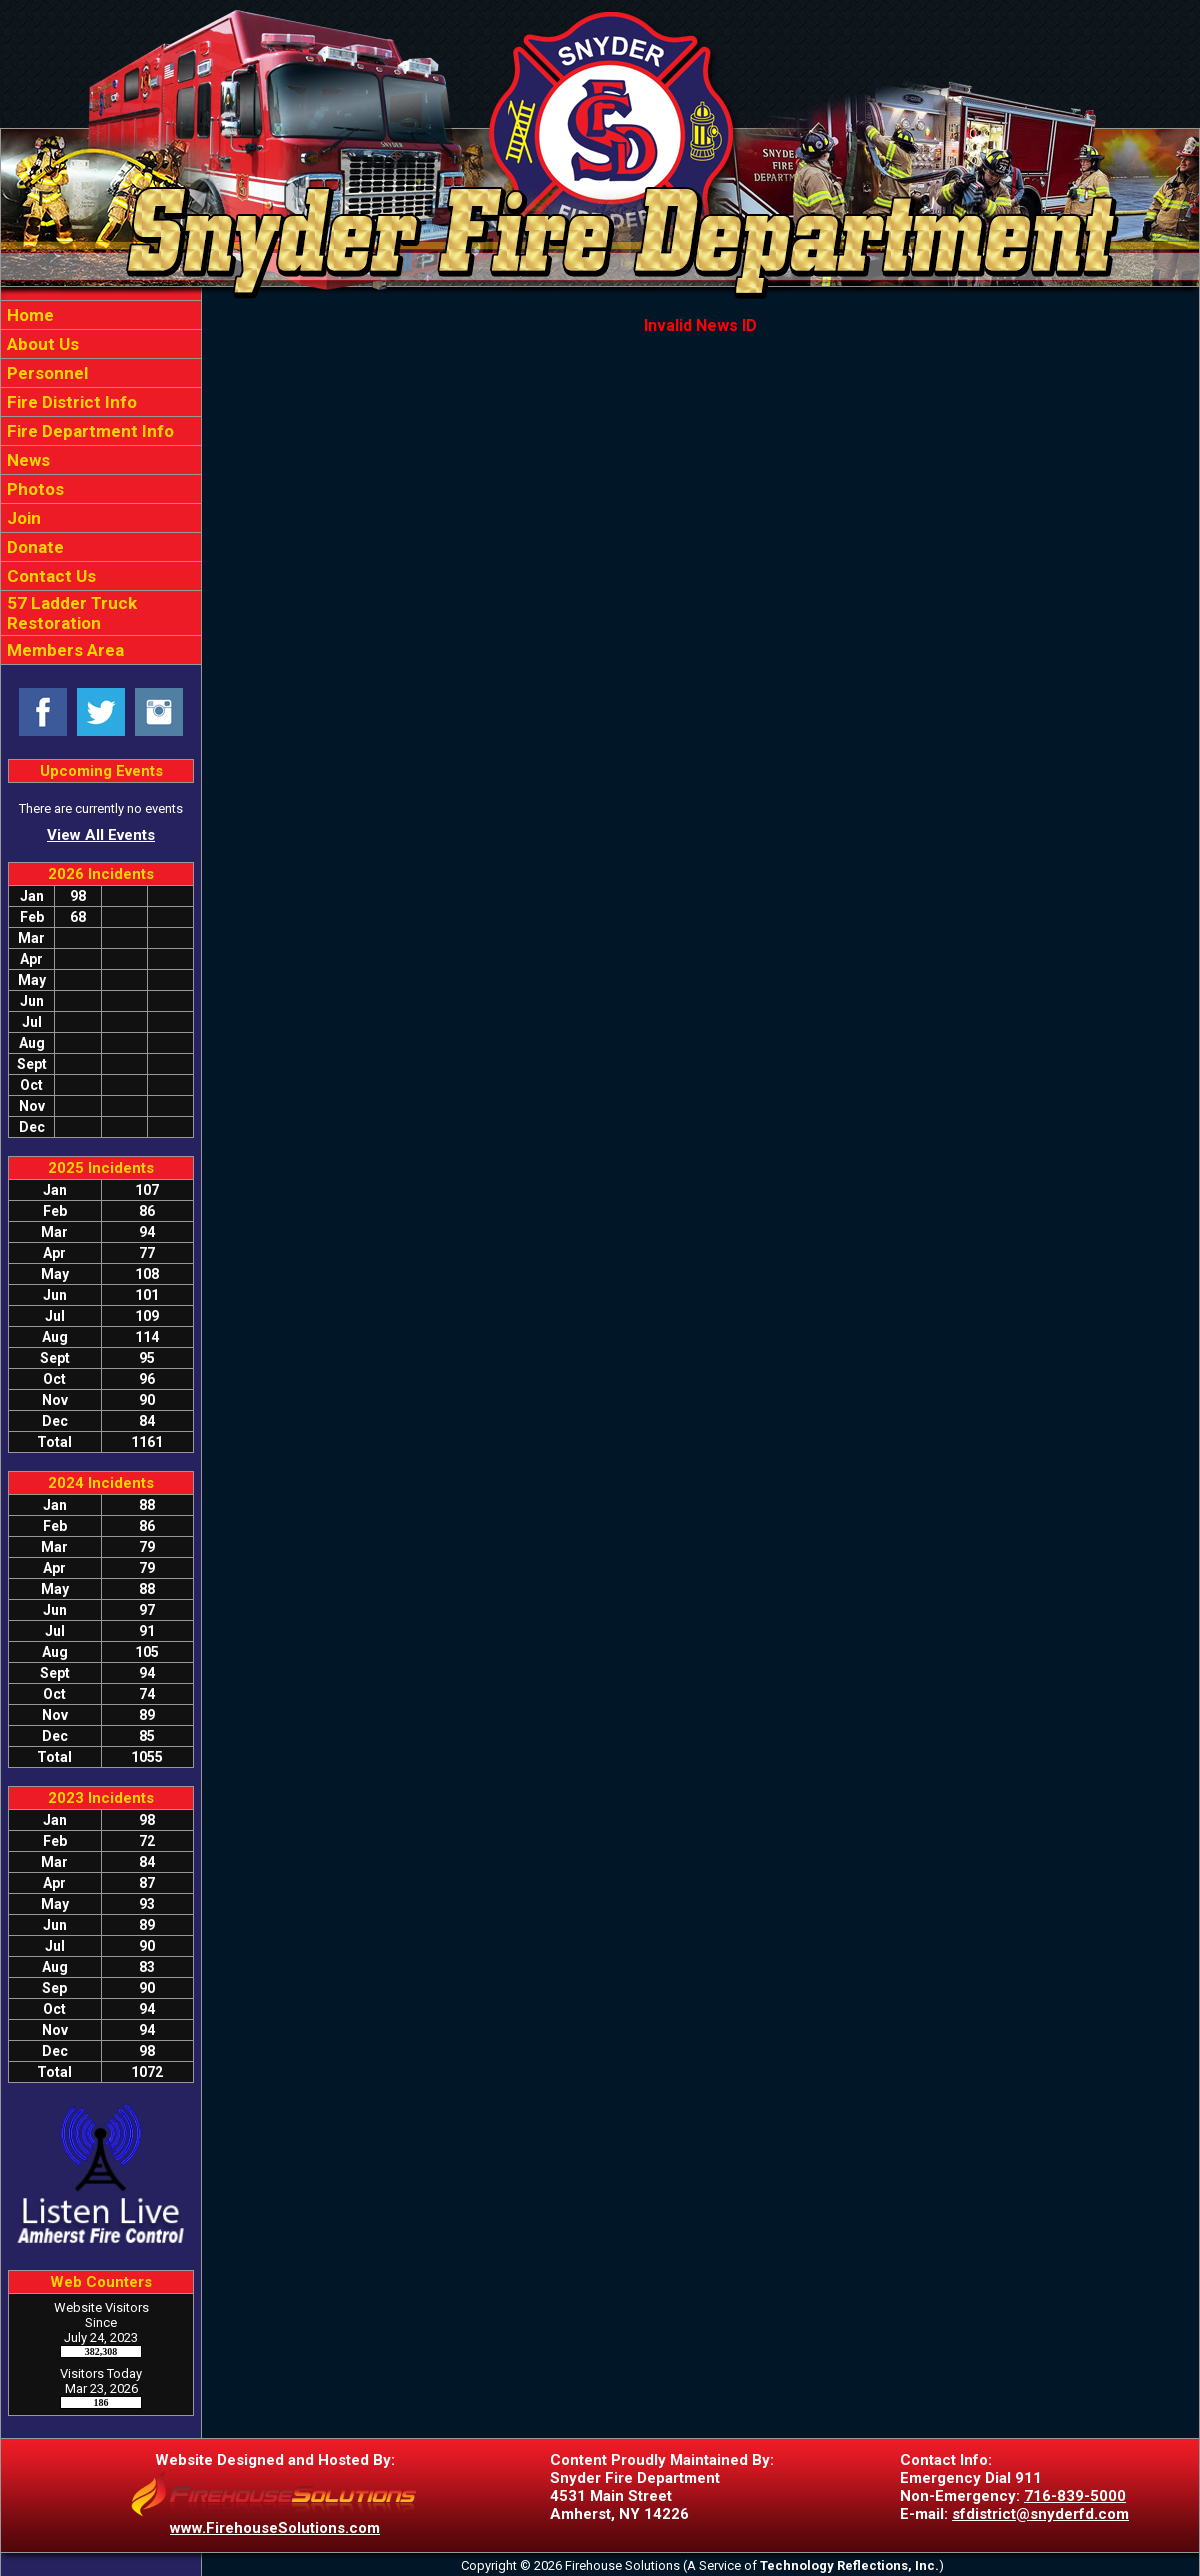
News (26, 460)
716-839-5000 (1075, 2496)
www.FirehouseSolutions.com (275, 2528)
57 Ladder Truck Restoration (70, 613)
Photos (33, 489)
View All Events (101, 835)
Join (22, 518)
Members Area (63, 650)
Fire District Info (70, 402)
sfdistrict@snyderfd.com (1040, 2514)
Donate (33, 547)
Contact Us (49, 576)
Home (28, 315)
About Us (41, 344)
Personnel (45, 373)
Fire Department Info (88, 431)
